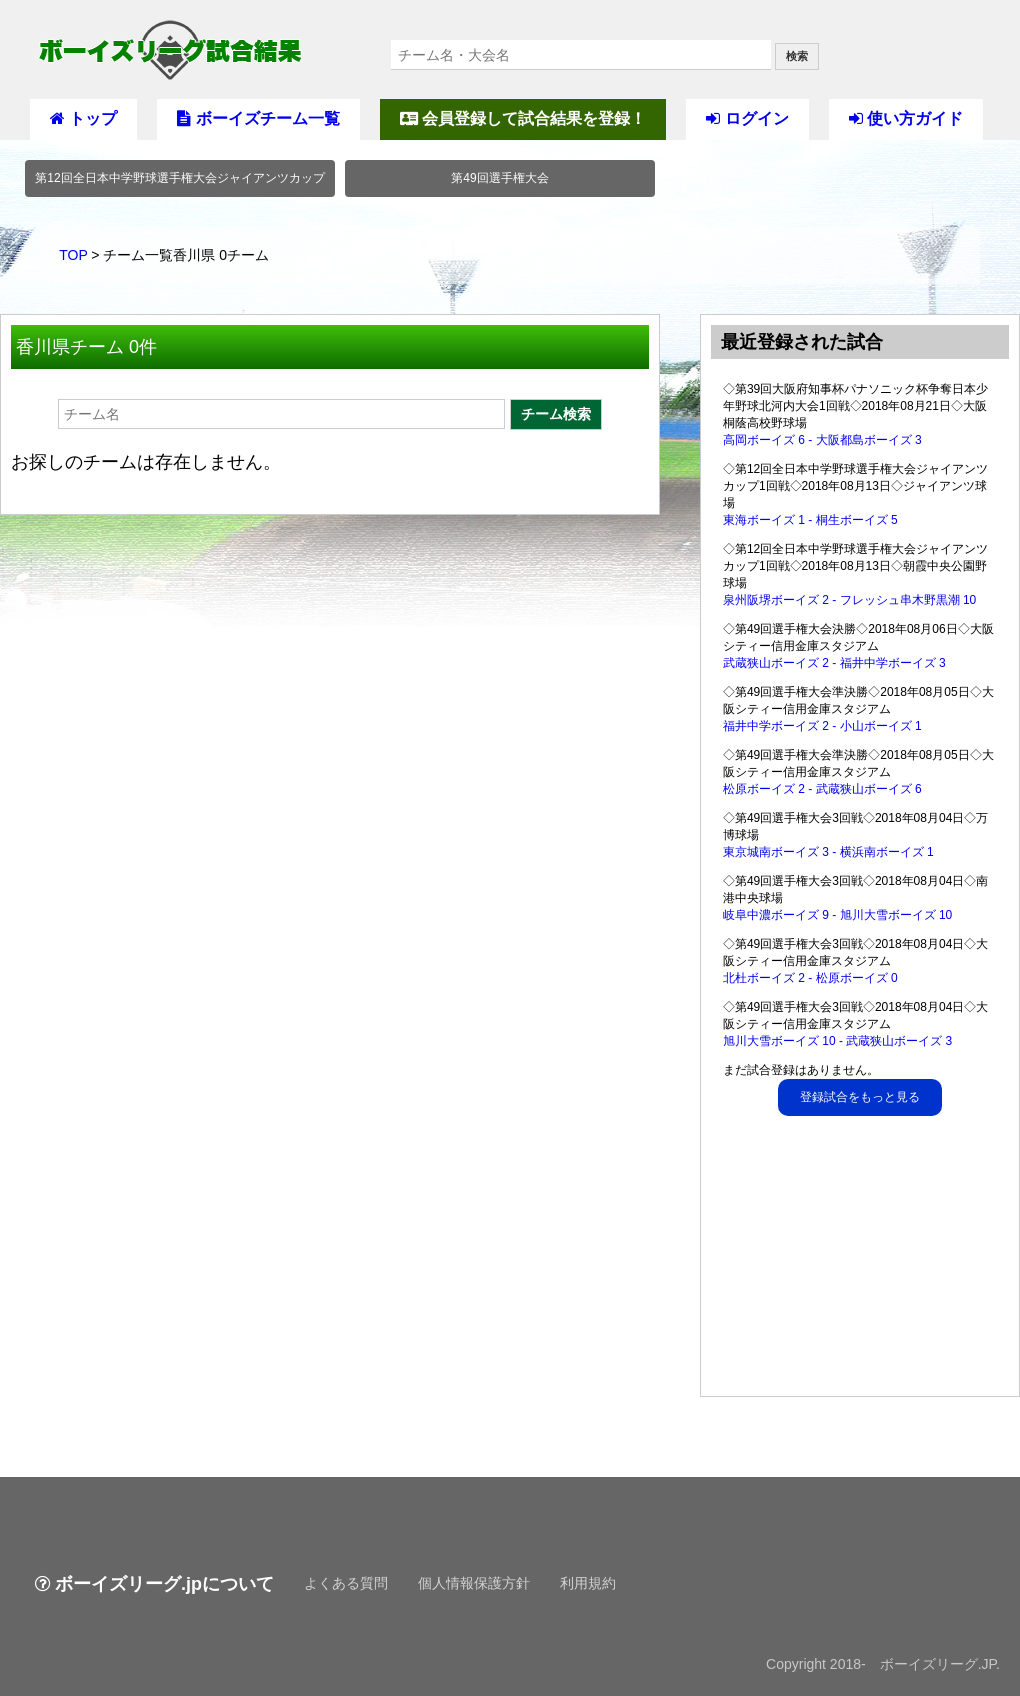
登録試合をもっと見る (860, 1097)
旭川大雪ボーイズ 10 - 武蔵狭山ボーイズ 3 (837, 1041)
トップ (83, 118)
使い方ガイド (906, 118)
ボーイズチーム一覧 (258, 118)
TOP (73, 255)
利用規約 (588, 1583)
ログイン (747, 118)
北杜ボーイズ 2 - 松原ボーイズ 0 (810, 978)
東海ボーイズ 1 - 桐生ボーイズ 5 (810, 520)
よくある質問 (346, 1583)
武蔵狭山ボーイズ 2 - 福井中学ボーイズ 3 (834, 663)
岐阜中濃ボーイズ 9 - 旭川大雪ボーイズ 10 (837, 915)
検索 (797, 56)
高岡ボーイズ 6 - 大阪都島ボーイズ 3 (822, 440)
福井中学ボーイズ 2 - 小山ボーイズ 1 (822, 726)
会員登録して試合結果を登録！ (523, 118)
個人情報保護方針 (474, 1583)
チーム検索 (556, 414)
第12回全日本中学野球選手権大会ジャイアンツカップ (179, 178)
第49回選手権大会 (499, 178)
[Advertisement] (861, 1261)
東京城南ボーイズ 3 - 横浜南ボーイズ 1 (828, 852)
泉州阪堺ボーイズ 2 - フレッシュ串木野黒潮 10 (849, 600)
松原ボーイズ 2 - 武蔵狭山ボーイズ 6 (822, 789)
